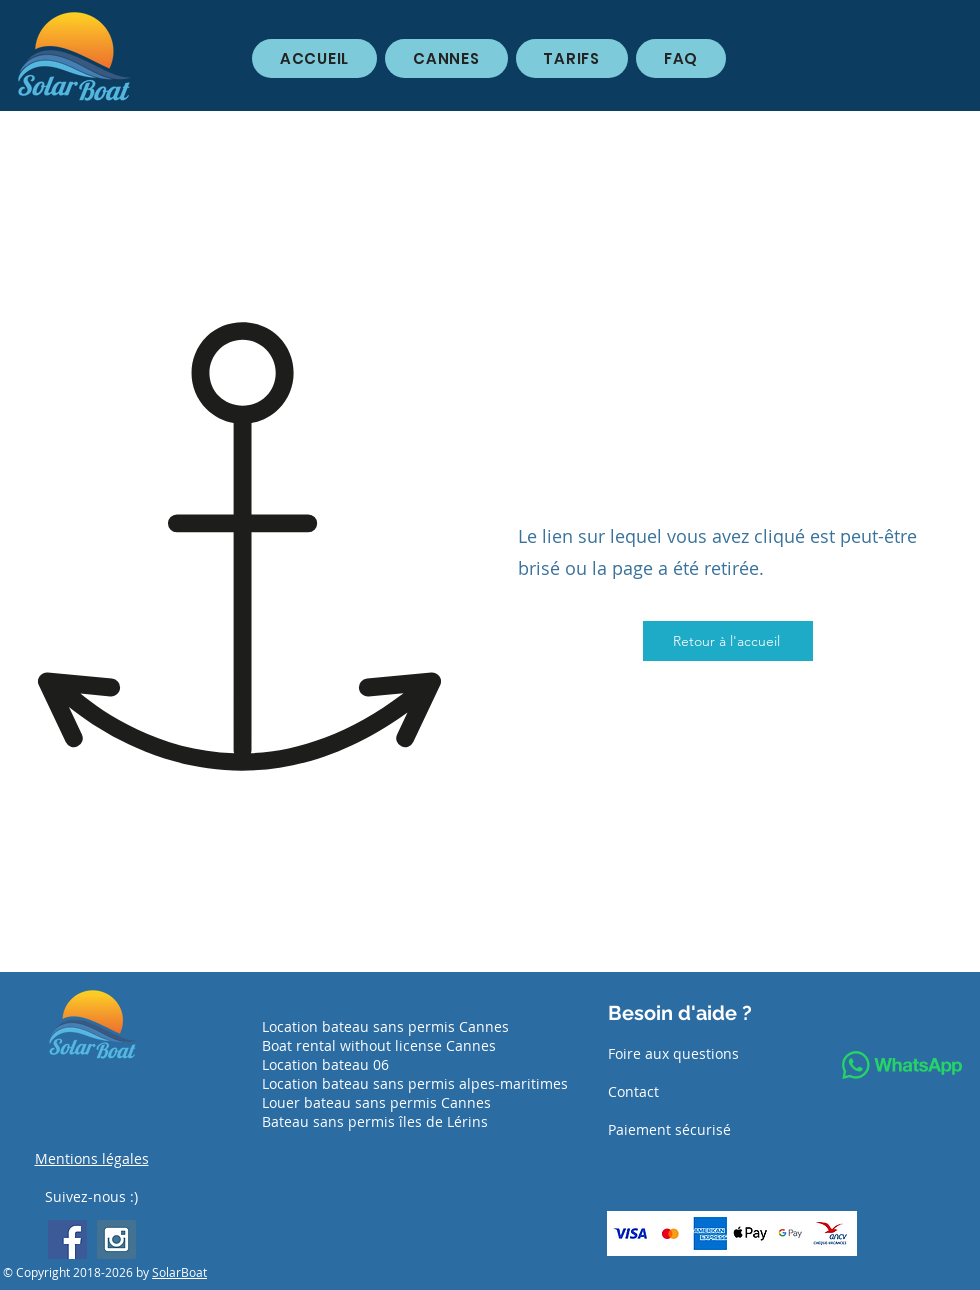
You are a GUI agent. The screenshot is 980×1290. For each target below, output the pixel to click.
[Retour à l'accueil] (728, 641)
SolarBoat (179, 1272)
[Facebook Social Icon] (67, 1239)
